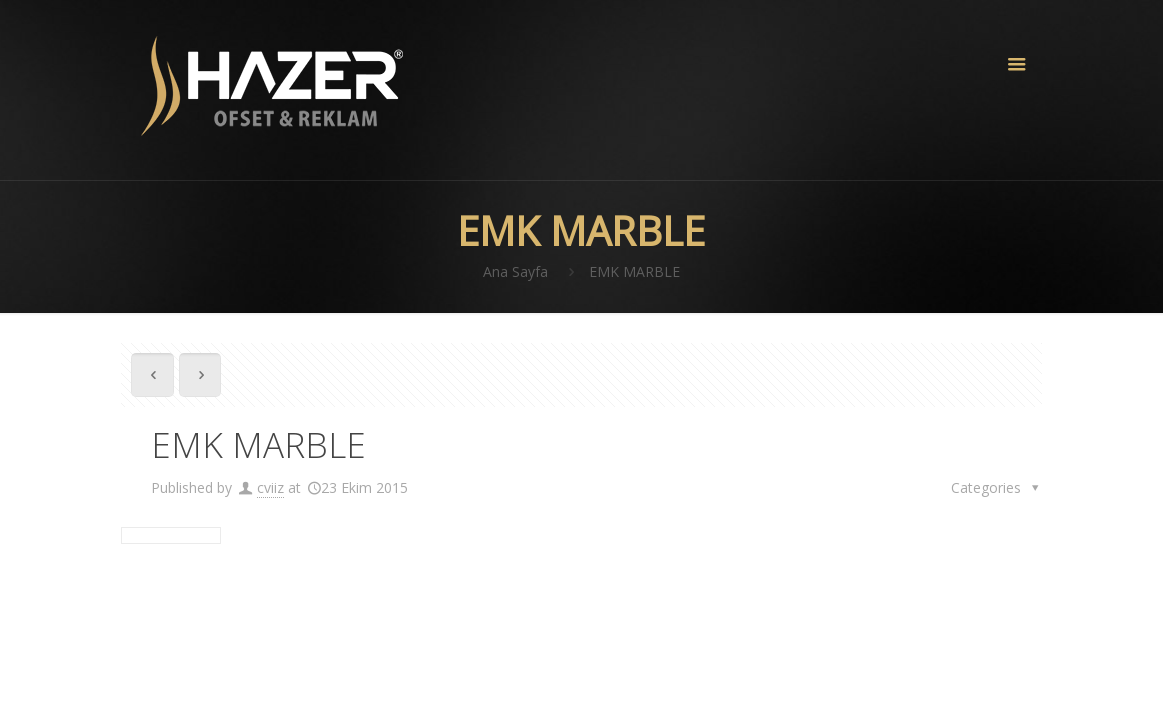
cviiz (270, 487)
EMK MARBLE (634, 271)
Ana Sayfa (515, 271)
